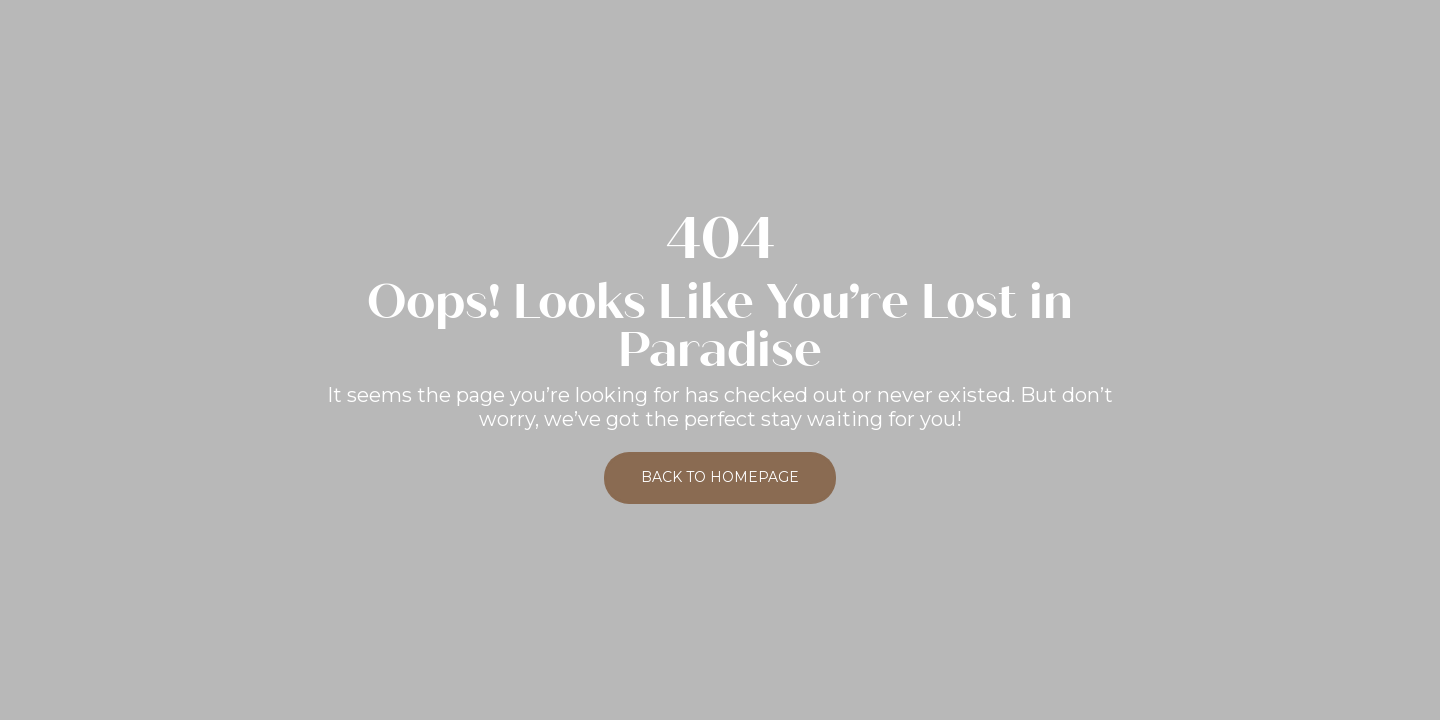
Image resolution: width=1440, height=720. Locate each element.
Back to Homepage (720, 477)
